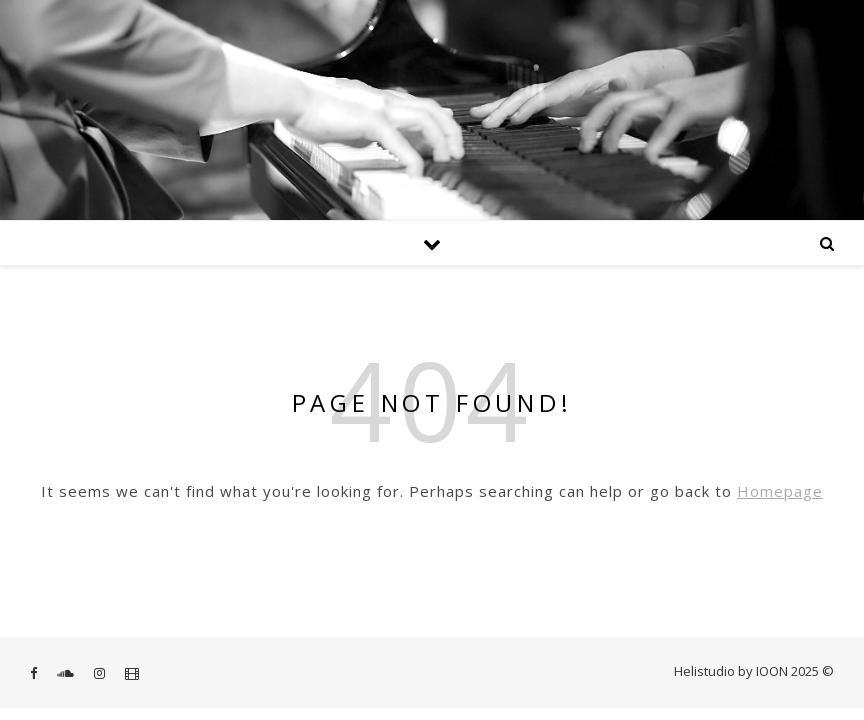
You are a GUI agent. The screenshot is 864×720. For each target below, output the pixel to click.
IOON (772, 671)
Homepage (780, 491)
